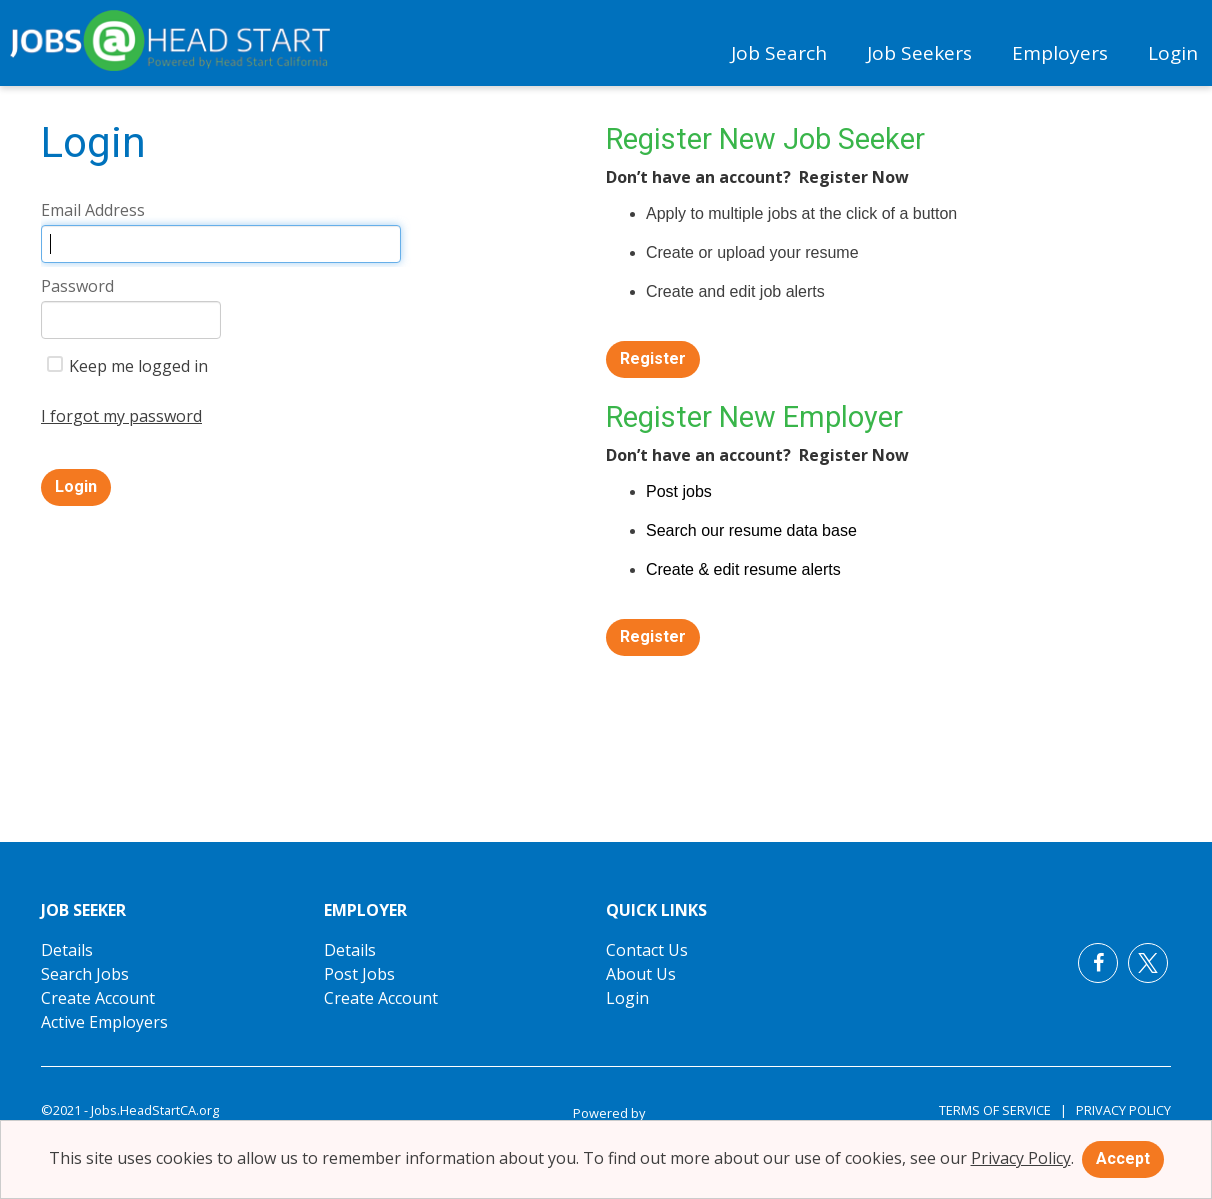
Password (77, 286)
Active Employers (104, 1022)
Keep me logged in (127, 366)
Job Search (779, 53)
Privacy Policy (1119, 1110)
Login (1173, 53)
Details (67, 950)
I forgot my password (121, 416)
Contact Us (647, 950)
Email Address (93, 210)
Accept (1123, 1158)
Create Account (98, 998)
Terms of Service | (1003, 1110)
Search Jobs (85, 974)
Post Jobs (359, 974)
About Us (641, 974)
